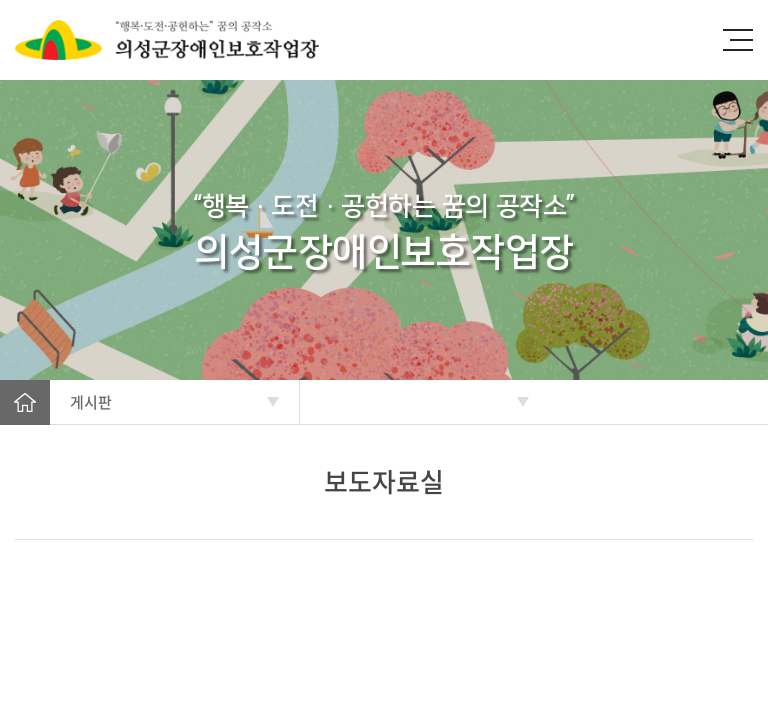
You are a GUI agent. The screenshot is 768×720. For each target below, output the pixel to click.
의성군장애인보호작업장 (190, 40)
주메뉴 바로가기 (0, 0)
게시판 (91, 402)
